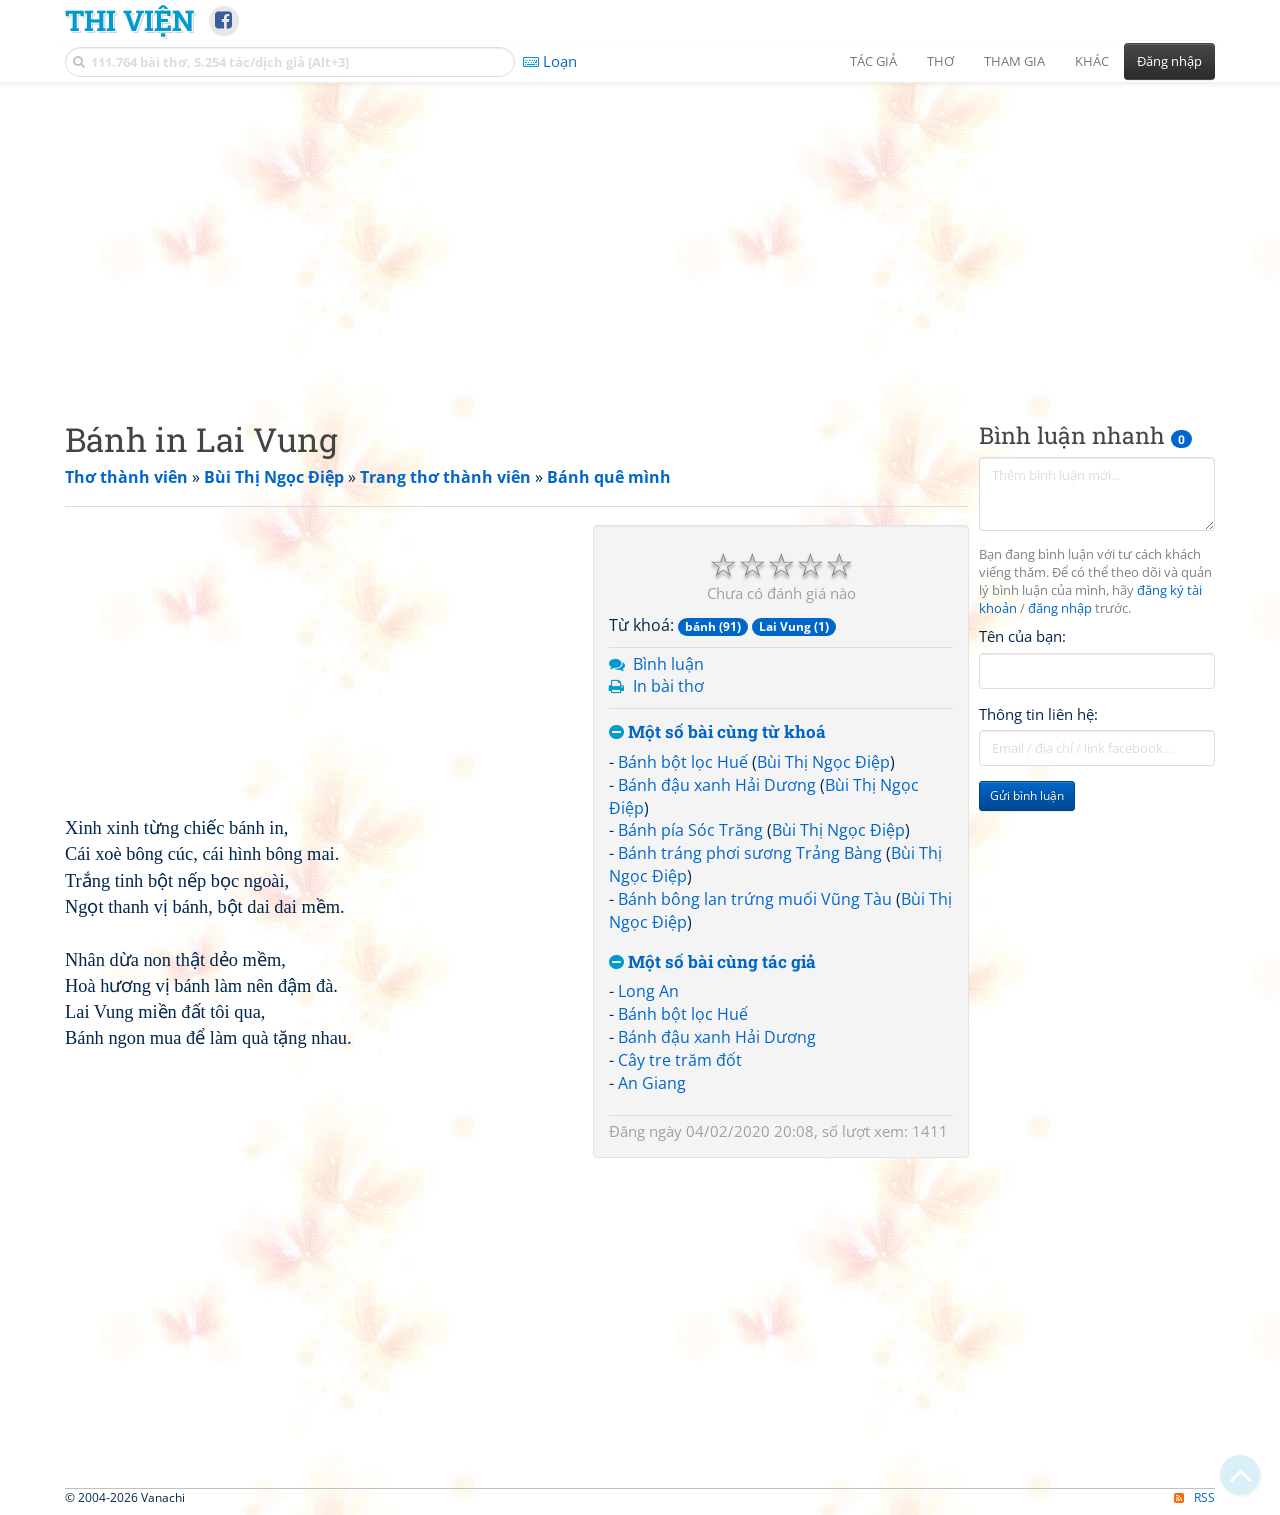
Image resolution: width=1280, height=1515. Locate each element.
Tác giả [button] (873, 61)
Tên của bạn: (1022, 636)
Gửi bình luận (1027, 795)
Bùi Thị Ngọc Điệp (823, 762)
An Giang (652, 1083)
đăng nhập (1060, 608)
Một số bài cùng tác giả (712, 962)
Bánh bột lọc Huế (683, 762)
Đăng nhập (1169, 61)
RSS (1194, 1497)
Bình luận (668, 664)
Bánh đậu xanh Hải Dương (717, 785)
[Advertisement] (640, 235)
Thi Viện (129, 20)
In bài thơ (668, 686)
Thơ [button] (940, 61)
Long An (648, 991)
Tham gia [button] (1014, 61)
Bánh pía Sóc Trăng (690, 830)
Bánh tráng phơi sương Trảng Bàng (750, 853)
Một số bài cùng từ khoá (717, 732)
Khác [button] (1092, 61)
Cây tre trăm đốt (680, 1060)
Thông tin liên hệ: (1038, 714)
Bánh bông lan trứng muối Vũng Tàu (755, 899)
